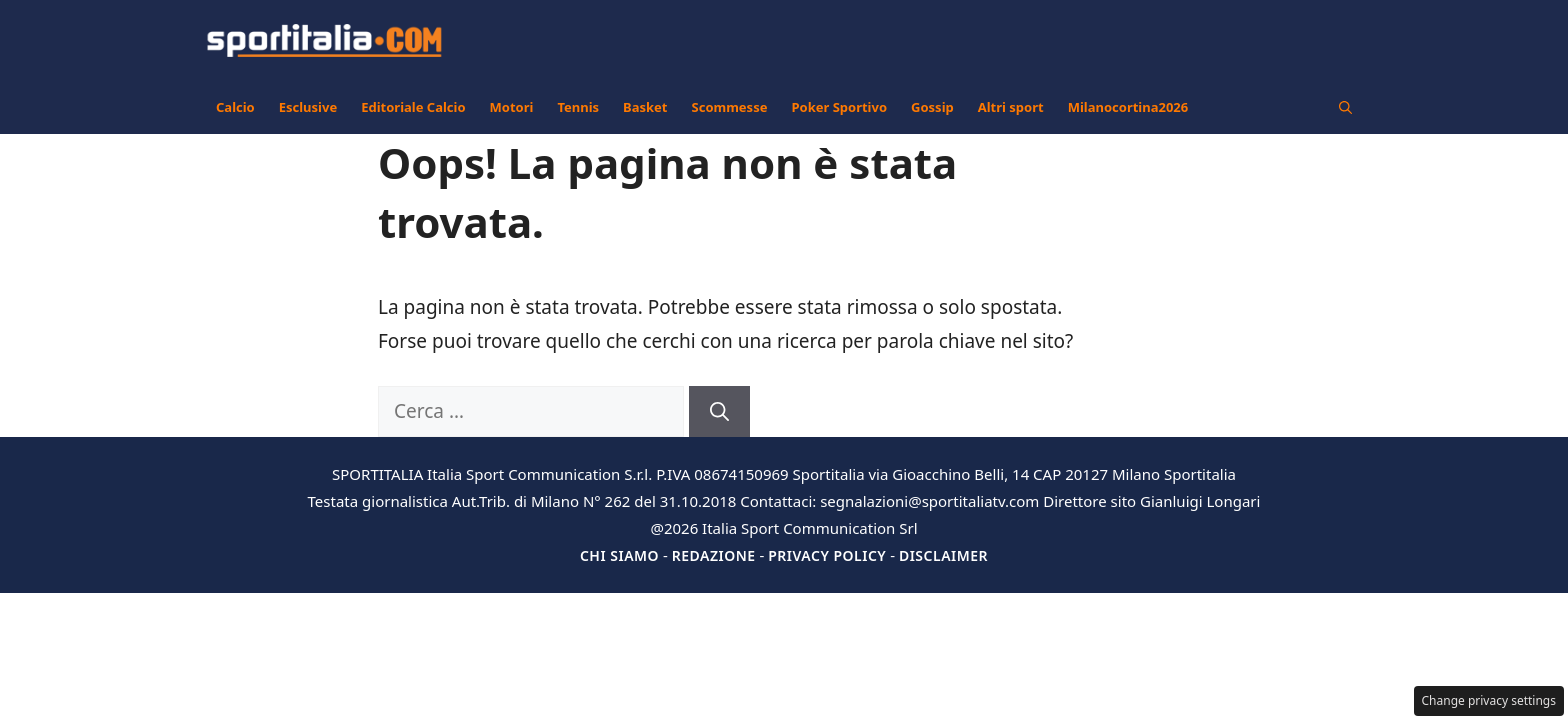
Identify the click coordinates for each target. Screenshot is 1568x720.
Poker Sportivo (839, 107)
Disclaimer (943, 555)
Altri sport (1011, 107)
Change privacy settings (1489, 700)
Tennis (578, 107)
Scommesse (730, 107)
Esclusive (308, 107)
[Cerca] (719, 411)
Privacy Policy (827, 555)
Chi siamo (619, 555)
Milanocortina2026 (1128, 107)
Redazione (714, 555)
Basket (645, 107)
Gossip (932, 107)
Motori (512, 107)
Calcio (235, 107)
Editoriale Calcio (413, 107)
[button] (1345, 107)
